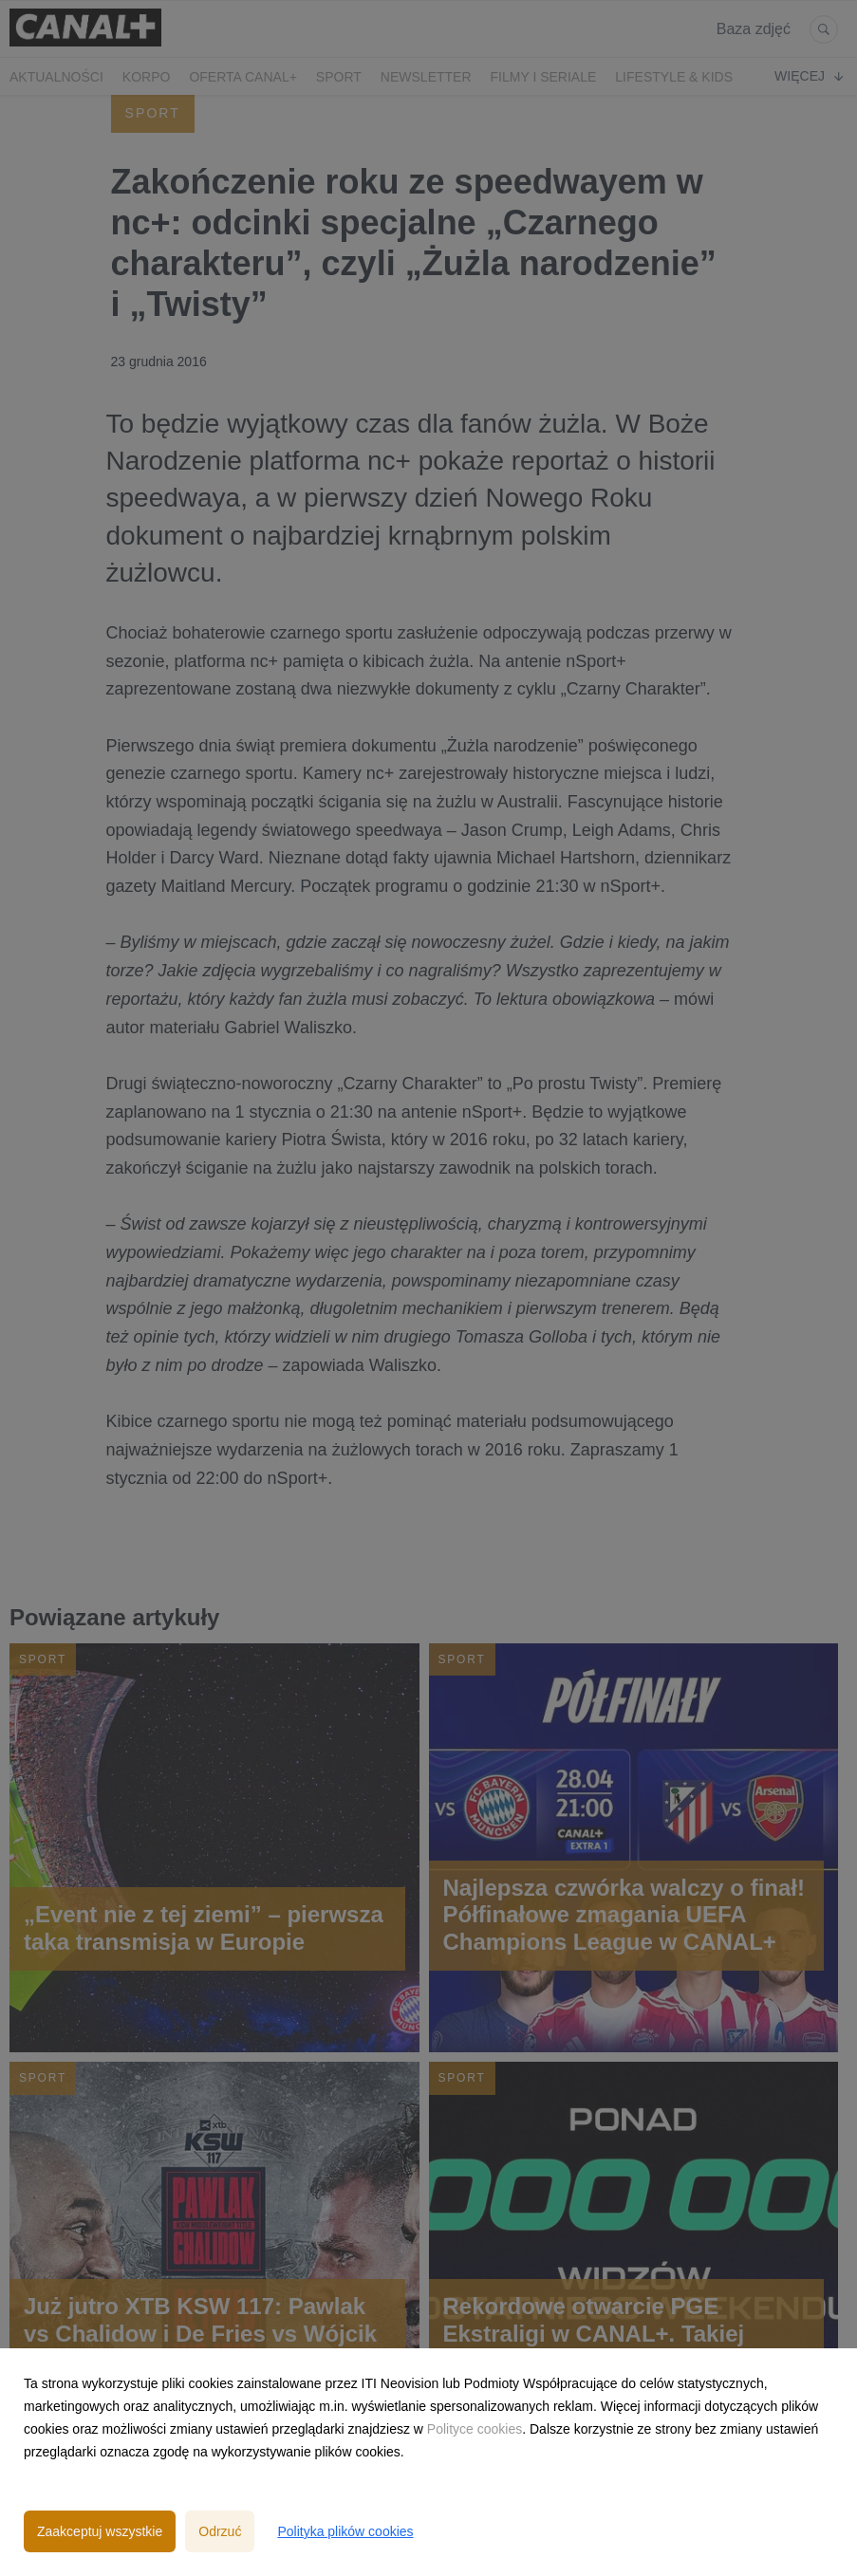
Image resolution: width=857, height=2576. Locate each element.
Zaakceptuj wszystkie (99, 2531)
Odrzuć (219, 2531)
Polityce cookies (474, 2429)
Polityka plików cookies (345, 2531)
